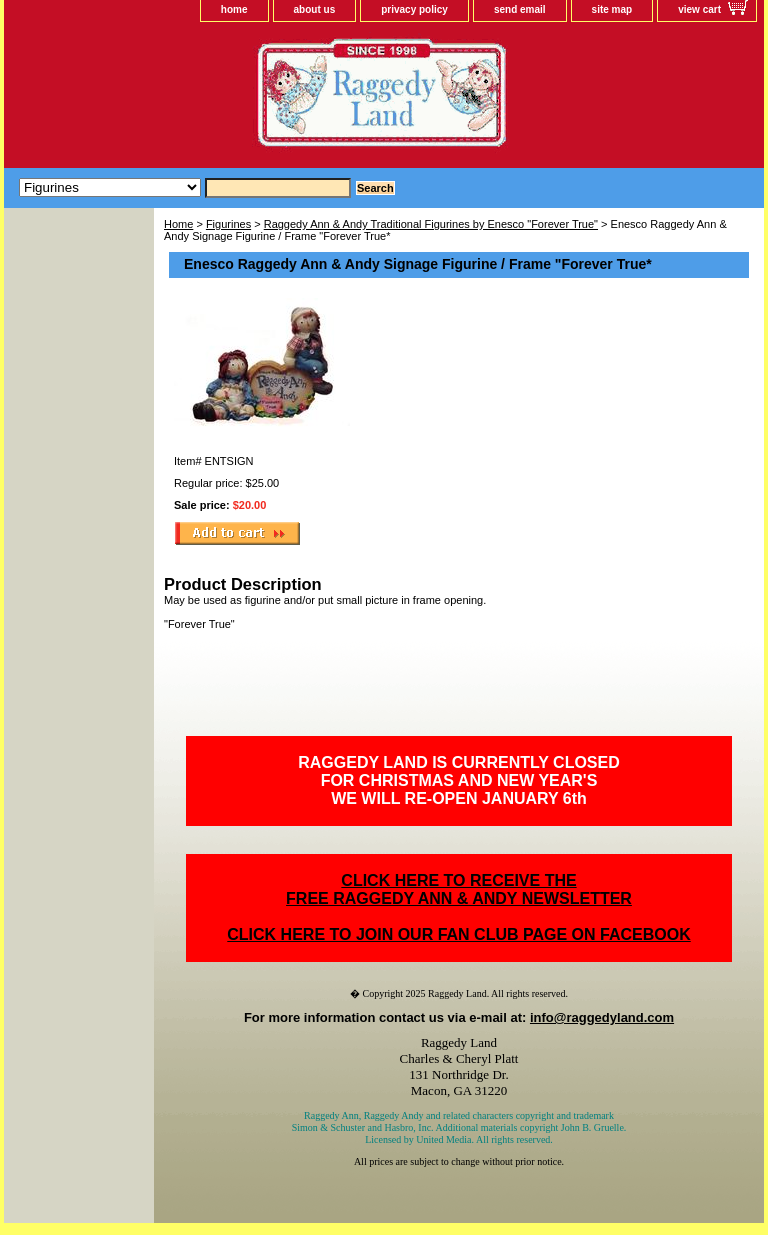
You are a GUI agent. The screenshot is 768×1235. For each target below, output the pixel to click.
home (234, 9)
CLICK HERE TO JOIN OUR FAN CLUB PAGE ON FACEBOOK (458, 934)
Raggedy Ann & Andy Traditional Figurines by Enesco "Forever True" (431, 224)
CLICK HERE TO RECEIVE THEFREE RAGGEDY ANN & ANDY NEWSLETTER (459, 889)
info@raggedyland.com (602, 1017)
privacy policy (414, 9)
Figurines (228, 224)
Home (178, 224)
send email (520, 9)
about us (315, 9)
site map (612, 9)
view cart (699, 9)
